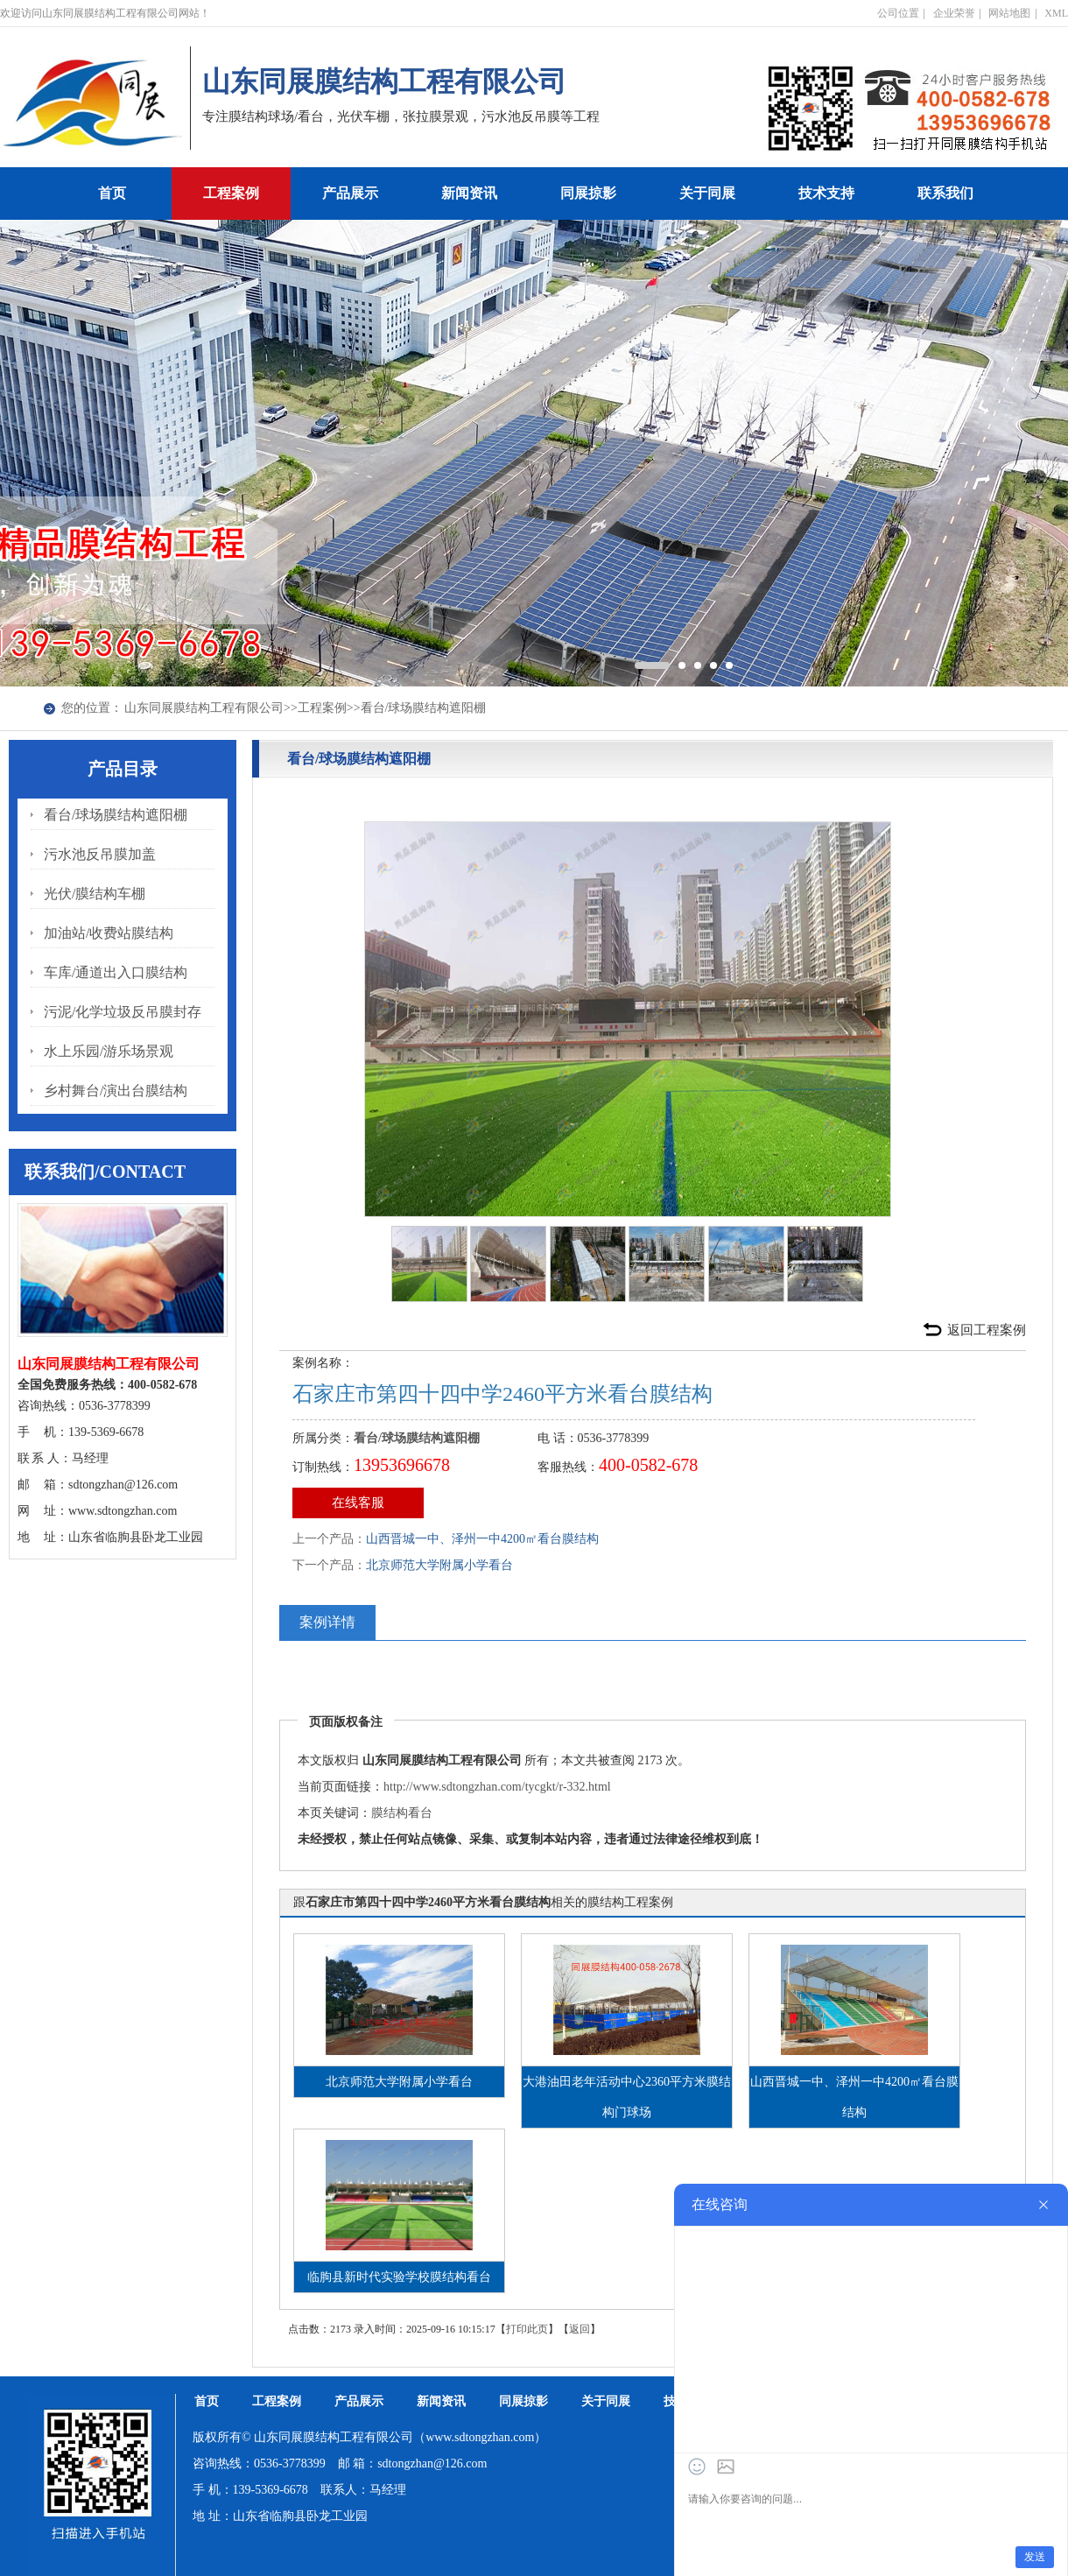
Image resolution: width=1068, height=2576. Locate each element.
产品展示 (350, 193)
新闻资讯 (469, 193)
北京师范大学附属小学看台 (439, 1565)
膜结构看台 (401, 1812)
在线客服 (358, 1503)
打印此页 (527, 2329)
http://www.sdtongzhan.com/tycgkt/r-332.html (497, 1786)
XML (1056, 13)
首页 (112, 193)
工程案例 (231, 193)
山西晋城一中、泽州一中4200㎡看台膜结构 (482, 1538)
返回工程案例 (986, 1330)
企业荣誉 (954, 13)
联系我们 (945, 193)
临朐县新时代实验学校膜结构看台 (399, 2277)
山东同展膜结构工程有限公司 (204, 707)
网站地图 (1009, 13)
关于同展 (707, 193)
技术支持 (826, 193)
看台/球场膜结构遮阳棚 (424, 707)
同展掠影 (588, 193)
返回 (579, 2329)
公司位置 (898, 13)
